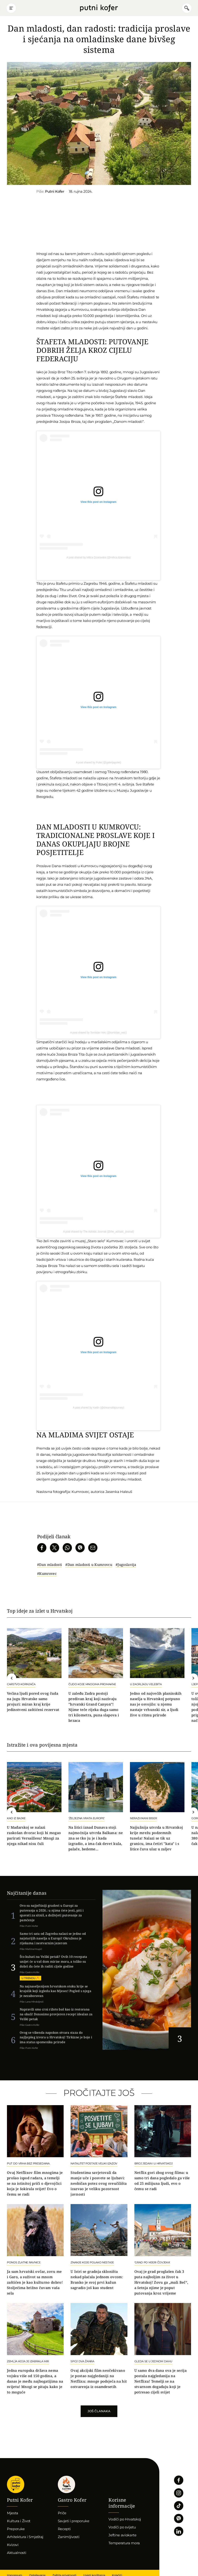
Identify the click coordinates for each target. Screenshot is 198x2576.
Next (193, 1676)
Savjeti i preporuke (73, 2512)
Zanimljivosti (68, 2528)
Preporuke (16, 2520)
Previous (11, 1676)
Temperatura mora (124, 2534)
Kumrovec (48, 1573)
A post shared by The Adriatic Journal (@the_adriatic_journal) (98, 1231)
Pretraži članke (186, 8)
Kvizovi (13, 2536)
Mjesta (12, 2504)
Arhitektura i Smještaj (25, 2528)
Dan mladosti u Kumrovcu (89, 1564)
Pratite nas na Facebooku (178, 2471)
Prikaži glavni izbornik (11, 8)
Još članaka (99, 2402)
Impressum (14, 2566)
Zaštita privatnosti (64, 2566)
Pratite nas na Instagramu (178, 2483)
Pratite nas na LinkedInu (178, 2522)
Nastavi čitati (34, 1670)
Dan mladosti (50, 1564)
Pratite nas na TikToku (178, 2496)
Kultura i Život (18, 2512)
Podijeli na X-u (54, 1548)
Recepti (64, 2520)
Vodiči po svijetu (122, 2518)
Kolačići (117, 2566)
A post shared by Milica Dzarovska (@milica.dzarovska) (98, 557)
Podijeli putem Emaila (92, 1548)
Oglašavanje (37, 2566)
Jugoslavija (127, 1564)
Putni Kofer (99, 8)
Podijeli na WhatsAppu (67, 1548)
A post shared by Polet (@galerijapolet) (98, 762)
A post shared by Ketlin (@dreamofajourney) (98, 1407)
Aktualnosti (16, 2544)
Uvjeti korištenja (94, 2566)
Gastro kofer (66, 2475)
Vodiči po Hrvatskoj (124, 2510)
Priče (62, 2504)
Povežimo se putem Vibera (178, 2509)
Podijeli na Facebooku (41, 1548)
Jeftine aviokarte (122, 2526)
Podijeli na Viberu (80, 1548)
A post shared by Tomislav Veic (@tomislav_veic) (98, 1032)
